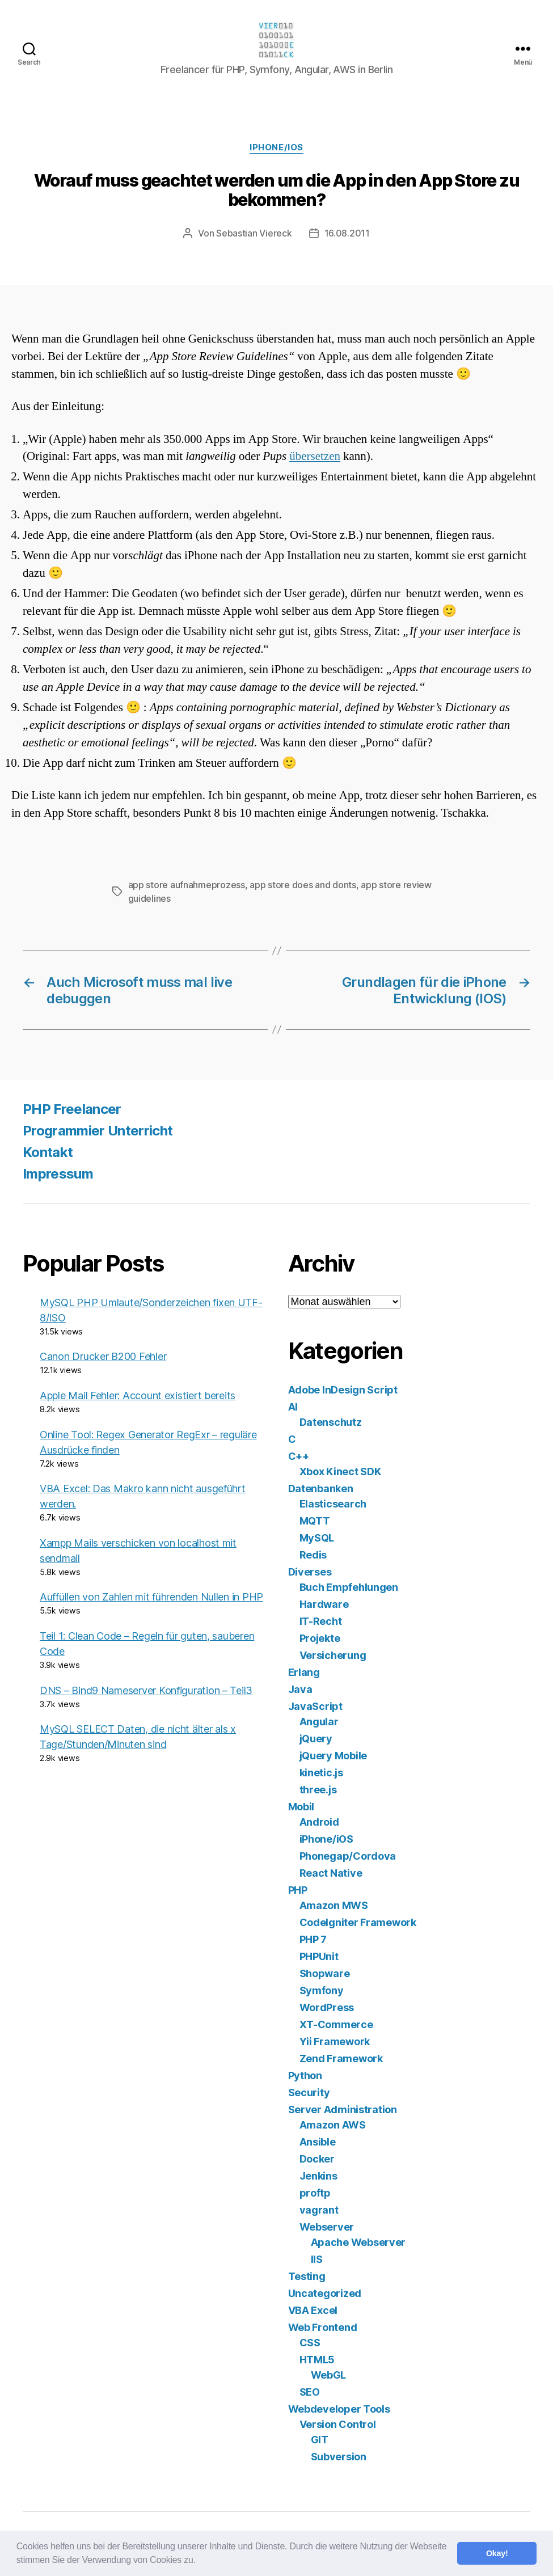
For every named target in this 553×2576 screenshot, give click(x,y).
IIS (317, 2259)
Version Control (337, 2424)
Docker (317, 2159)
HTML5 (317, 2360)
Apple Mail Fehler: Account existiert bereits (137, 1395)
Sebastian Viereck (254, 233)
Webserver (326, 2227)
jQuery (315, 1739)
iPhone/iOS (276, 147)
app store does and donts (303, 884)
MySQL (317, 1538)
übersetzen (314, 456)
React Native (330, 1873)
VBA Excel (313, 2310)
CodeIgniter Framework (357, 1922)
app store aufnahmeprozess (186, 884)
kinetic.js (321, 1773)
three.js (318, 1790)
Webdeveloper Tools (339, 2409)
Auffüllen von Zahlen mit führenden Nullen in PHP (151, 1597)
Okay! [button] (497, 2553)
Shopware (324, 1973)
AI (293, 1407)
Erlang (304, 1672)
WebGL (329, 2375)
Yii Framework (334, 2041)
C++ (298, 1456)
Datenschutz (330, 1422)
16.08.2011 (347, 233)
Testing (307, 2276)
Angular (319, 1722)
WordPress (326, 2007)
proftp (315, 2193)
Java (300, 1689)
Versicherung (332, 1655)
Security (309, 2092)
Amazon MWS (333, 1905)
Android (319, 1822)
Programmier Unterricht (97, 1130)
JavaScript (315, 1706)
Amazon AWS (332, 2125)
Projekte (319, 1638)
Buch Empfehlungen (348, 1587)
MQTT (314, 1521)
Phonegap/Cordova (347, 1856)
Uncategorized (325, 2293)
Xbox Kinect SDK (340, 1471)
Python (305, 2075)
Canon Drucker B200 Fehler (103, 1356)
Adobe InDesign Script (343, 1390)
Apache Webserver (358, 2242)
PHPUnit (319, 1956)
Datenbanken (320, 1488)
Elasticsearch (333, 1504)
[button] (199, 2561)
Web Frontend (322, 2327)
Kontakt (48, 1152)
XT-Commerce (336, 2024)
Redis (313, 1555)
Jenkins (318, 2176)
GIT (319, 2440)
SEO (309, 2392)
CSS (309, 2343)
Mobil (301, 1807)
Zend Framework (341, 2058)
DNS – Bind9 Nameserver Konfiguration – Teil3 (146, 1690)
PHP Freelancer (72, 1109)
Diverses (310, 1572)
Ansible (317, 2142)
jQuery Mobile (333, 1756)
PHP (297, 1890)
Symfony (321, 1990)
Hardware (324, 1604)
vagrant (319, 2210)
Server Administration (342, 2109)
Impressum (58, 1173)
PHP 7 (313, 1939)
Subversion (338, 2457)
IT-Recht (320, 1621)
